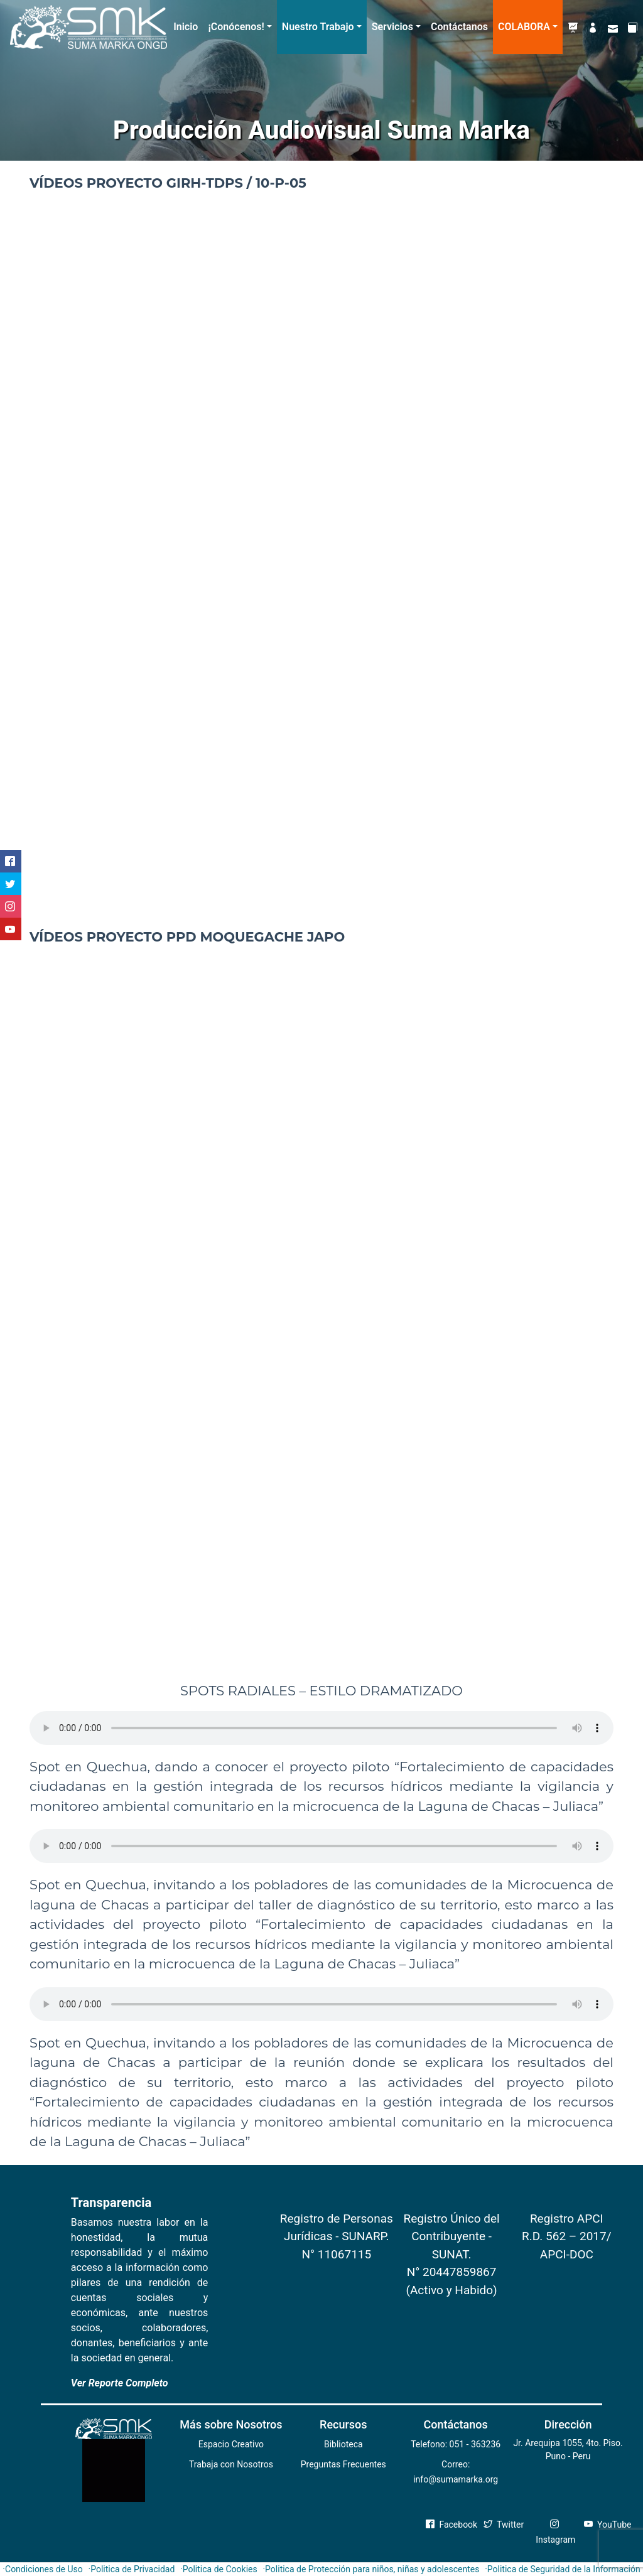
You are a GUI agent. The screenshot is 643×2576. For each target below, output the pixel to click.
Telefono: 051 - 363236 (455, 2444)
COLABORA (524, 27)
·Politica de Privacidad (132, 2569)
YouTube (608, 2525)
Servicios (392, 27)
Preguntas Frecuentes (343, 2464)
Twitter (504, 2525)
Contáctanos (459, 27)
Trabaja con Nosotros (231, 2464)
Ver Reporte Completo (119, 2383)
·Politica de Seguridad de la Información (562, 2569)
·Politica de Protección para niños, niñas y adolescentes (370, 2569)
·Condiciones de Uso (42, 2569)
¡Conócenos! (236, 27)
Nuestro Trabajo (318, 27)
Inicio (185, 27)
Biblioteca (343, 2444)
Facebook (451, 2525)
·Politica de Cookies (218, 2569)
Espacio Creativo (231, 2444)
